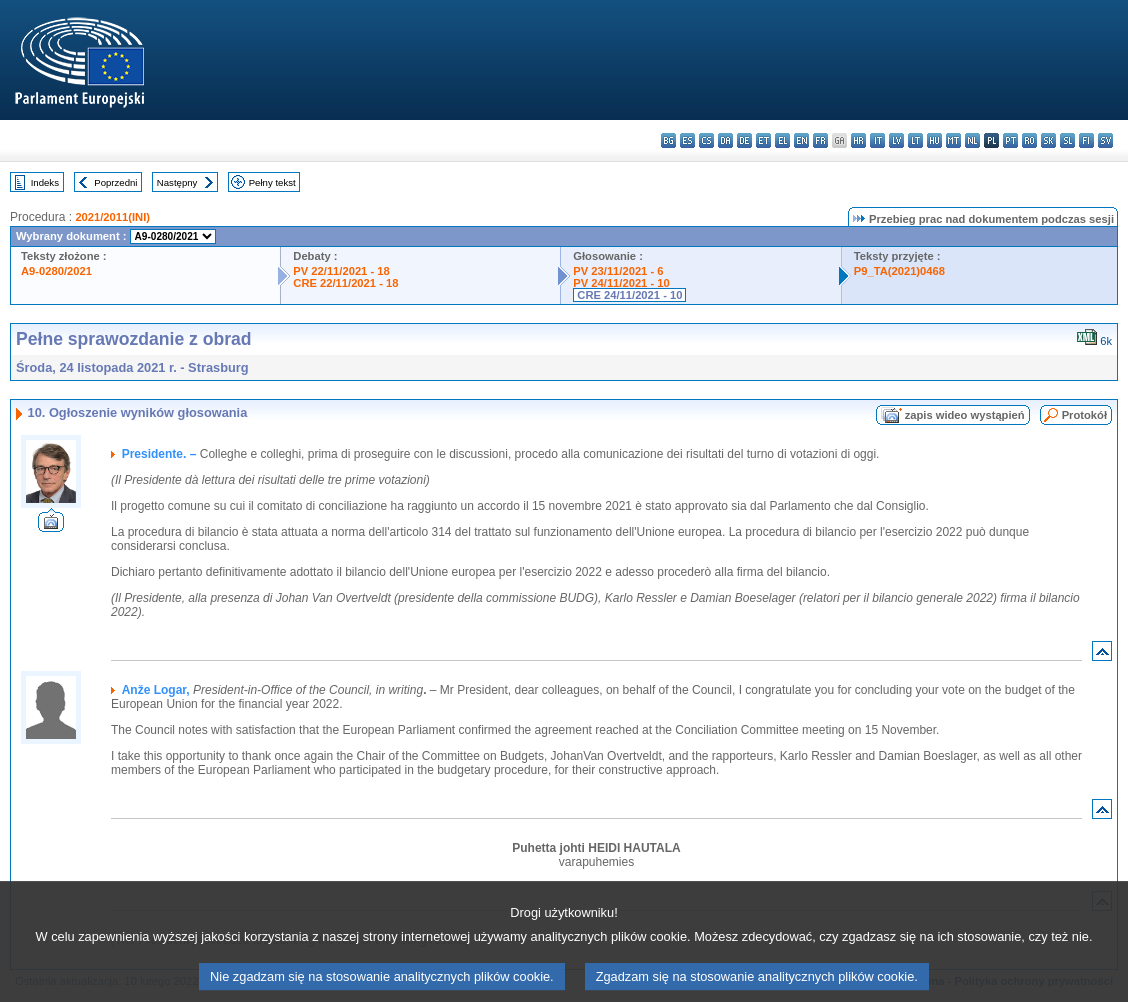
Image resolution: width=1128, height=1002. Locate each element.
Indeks (45, 182)
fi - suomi (1086, 140)
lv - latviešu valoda (896, 140)
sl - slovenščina (1067, 140)
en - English (801, 140)
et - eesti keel (763, 140)
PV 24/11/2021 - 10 (621, 283)
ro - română (1029, 140)
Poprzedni (115, 182)
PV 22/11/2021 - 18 (341, 271)
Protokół (1084, 415)
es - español (687, 140)
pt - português (1010, 140)
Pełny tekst (272, 182)
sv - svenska (1105, 140)
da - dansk (725, 140)
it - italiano (877, 140)
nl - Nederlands (972, 140)
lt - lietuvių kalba (915, 140)
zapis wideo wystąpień (965, 415)
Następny (177, 182)
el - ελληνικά (782, 140)
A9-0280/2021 (56, 271)
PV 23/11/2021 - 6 (618, 271)
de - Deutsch (744, 140)
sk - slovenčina (1048, 140)
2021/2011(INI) (112, 217)
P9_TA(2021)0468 (899, 271)
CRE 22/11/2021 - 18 (345, 283)
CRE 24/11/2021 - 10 (629, 295)
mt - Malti (953, 140)
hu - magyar (934, 140)
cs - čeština (706, 140)
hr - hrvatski (858, 140)
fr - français (820, 140)
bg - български (668, 140)
